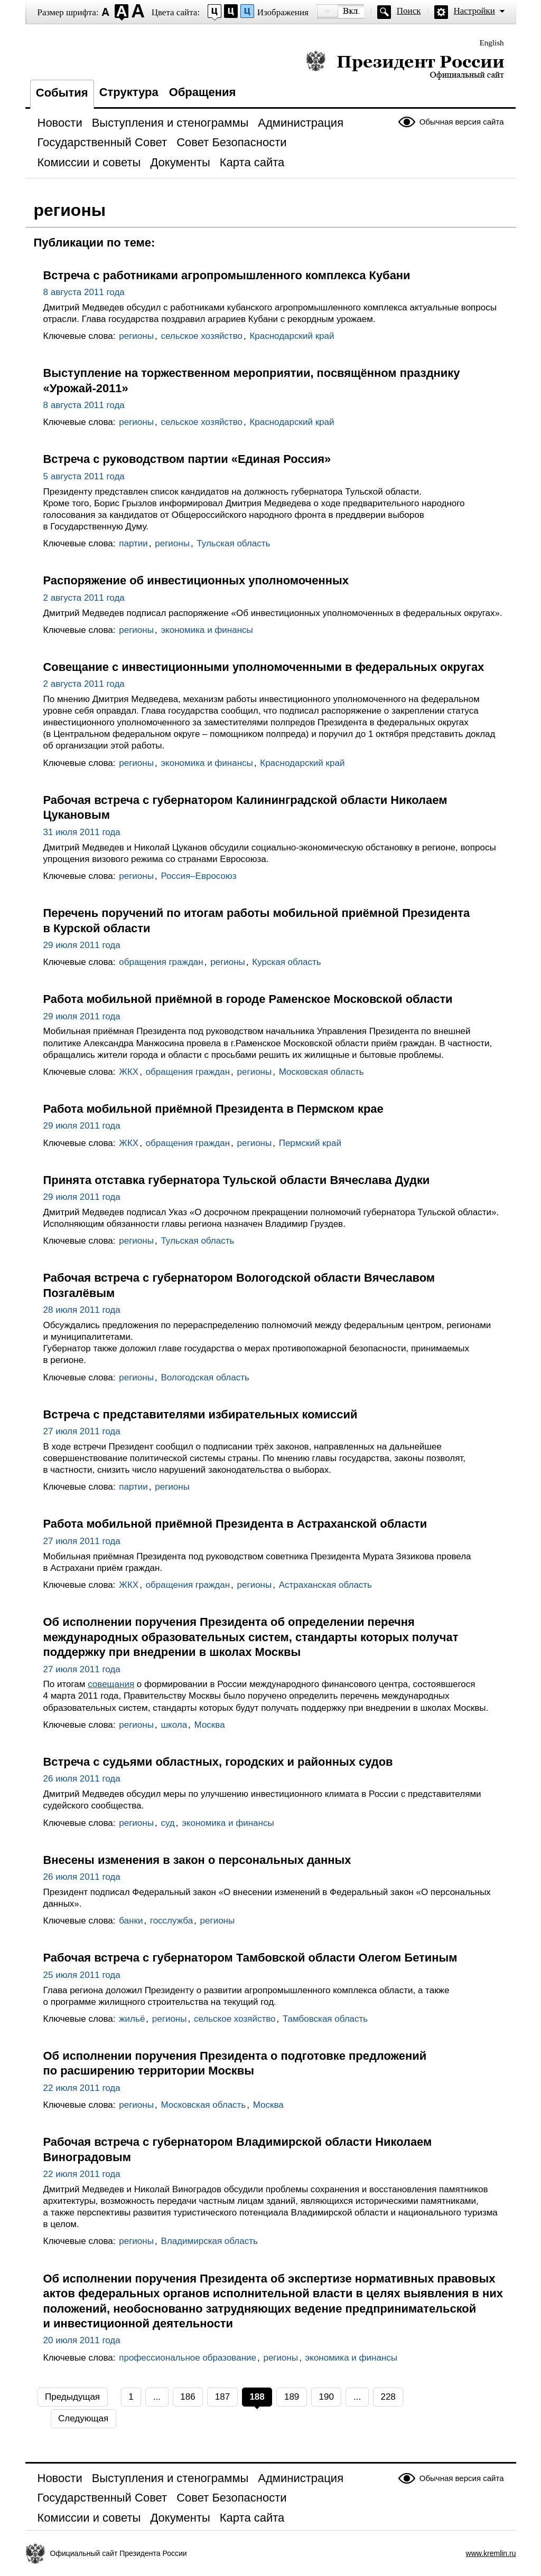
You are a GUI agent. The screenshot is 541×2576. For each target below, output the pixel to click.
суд (167, 1823)
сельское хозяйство (201, 336)
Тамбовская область (325, 2019)
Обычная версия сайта (461, 121)
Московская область (321, 1072)
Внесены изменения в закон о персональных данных (197, 1860)
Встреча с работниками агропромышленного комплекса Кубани (227, 275)
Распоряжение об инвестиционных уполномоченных (196, 580)
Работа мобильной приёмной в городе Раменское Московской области (248, 999)
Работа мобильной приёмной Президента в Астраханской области (235, 1523)
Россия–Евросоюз (198, 876)
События (62, 92)
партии (133, 543)
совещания (111, 1684)
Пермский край (310, 1143)
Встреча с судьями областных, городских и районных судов (218, 1761)
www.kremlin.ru (491, 2553)
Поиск (409, 11)
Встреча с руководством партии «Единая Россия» (187, 459)
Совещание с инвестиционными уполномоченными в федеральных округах (263, 667)
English (492, 43)
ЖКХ (128, 1072)
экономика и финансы (207, 630)
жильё (132, 2019)
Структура (128, 92)
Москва (209, 1725)
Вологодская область (205, 1377)
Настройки (474, 11)
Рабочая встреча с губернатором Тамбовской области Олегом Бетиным (250, 1957)
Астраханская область (325, 1585)
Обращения (202, 92)
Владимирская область (209, 2241)
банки (131, 1921)
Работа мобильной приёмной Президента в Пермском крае (213, 1108)
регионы (136, 336)
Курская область (286, 962)
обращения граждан (161, 962)
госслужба (171, 1921)
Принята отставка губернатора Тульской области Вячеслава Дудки (236, 1180)
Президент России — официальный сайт (405, 65)
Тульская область (233, 543)
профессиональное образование (187, 2358)
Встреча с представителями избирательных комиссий (200, 1414)
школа (174, 1725)
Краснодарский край (291, 336)
